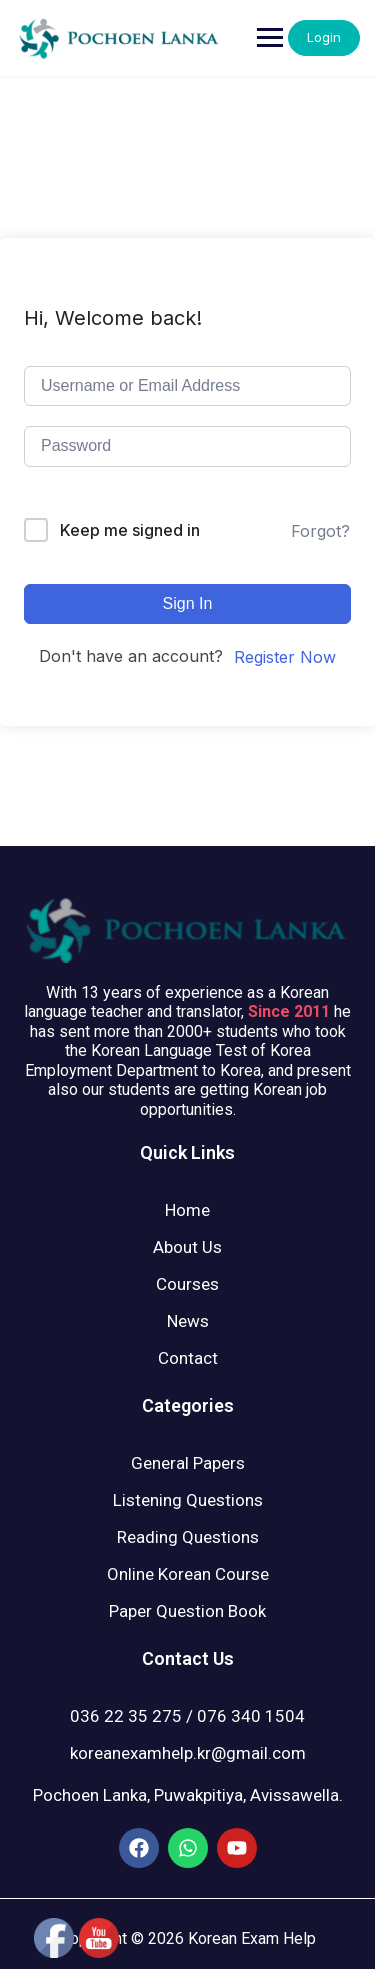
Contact (188, 1358)
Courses (187, 1284)
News (188, 1321)
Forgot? (320, 531)
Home (187, 1210)
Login (324, 37)
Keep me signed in (130, 530)
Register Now (285, 657)
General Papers (188, 1463)
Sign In (188, 603)
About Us (187, 1247)
